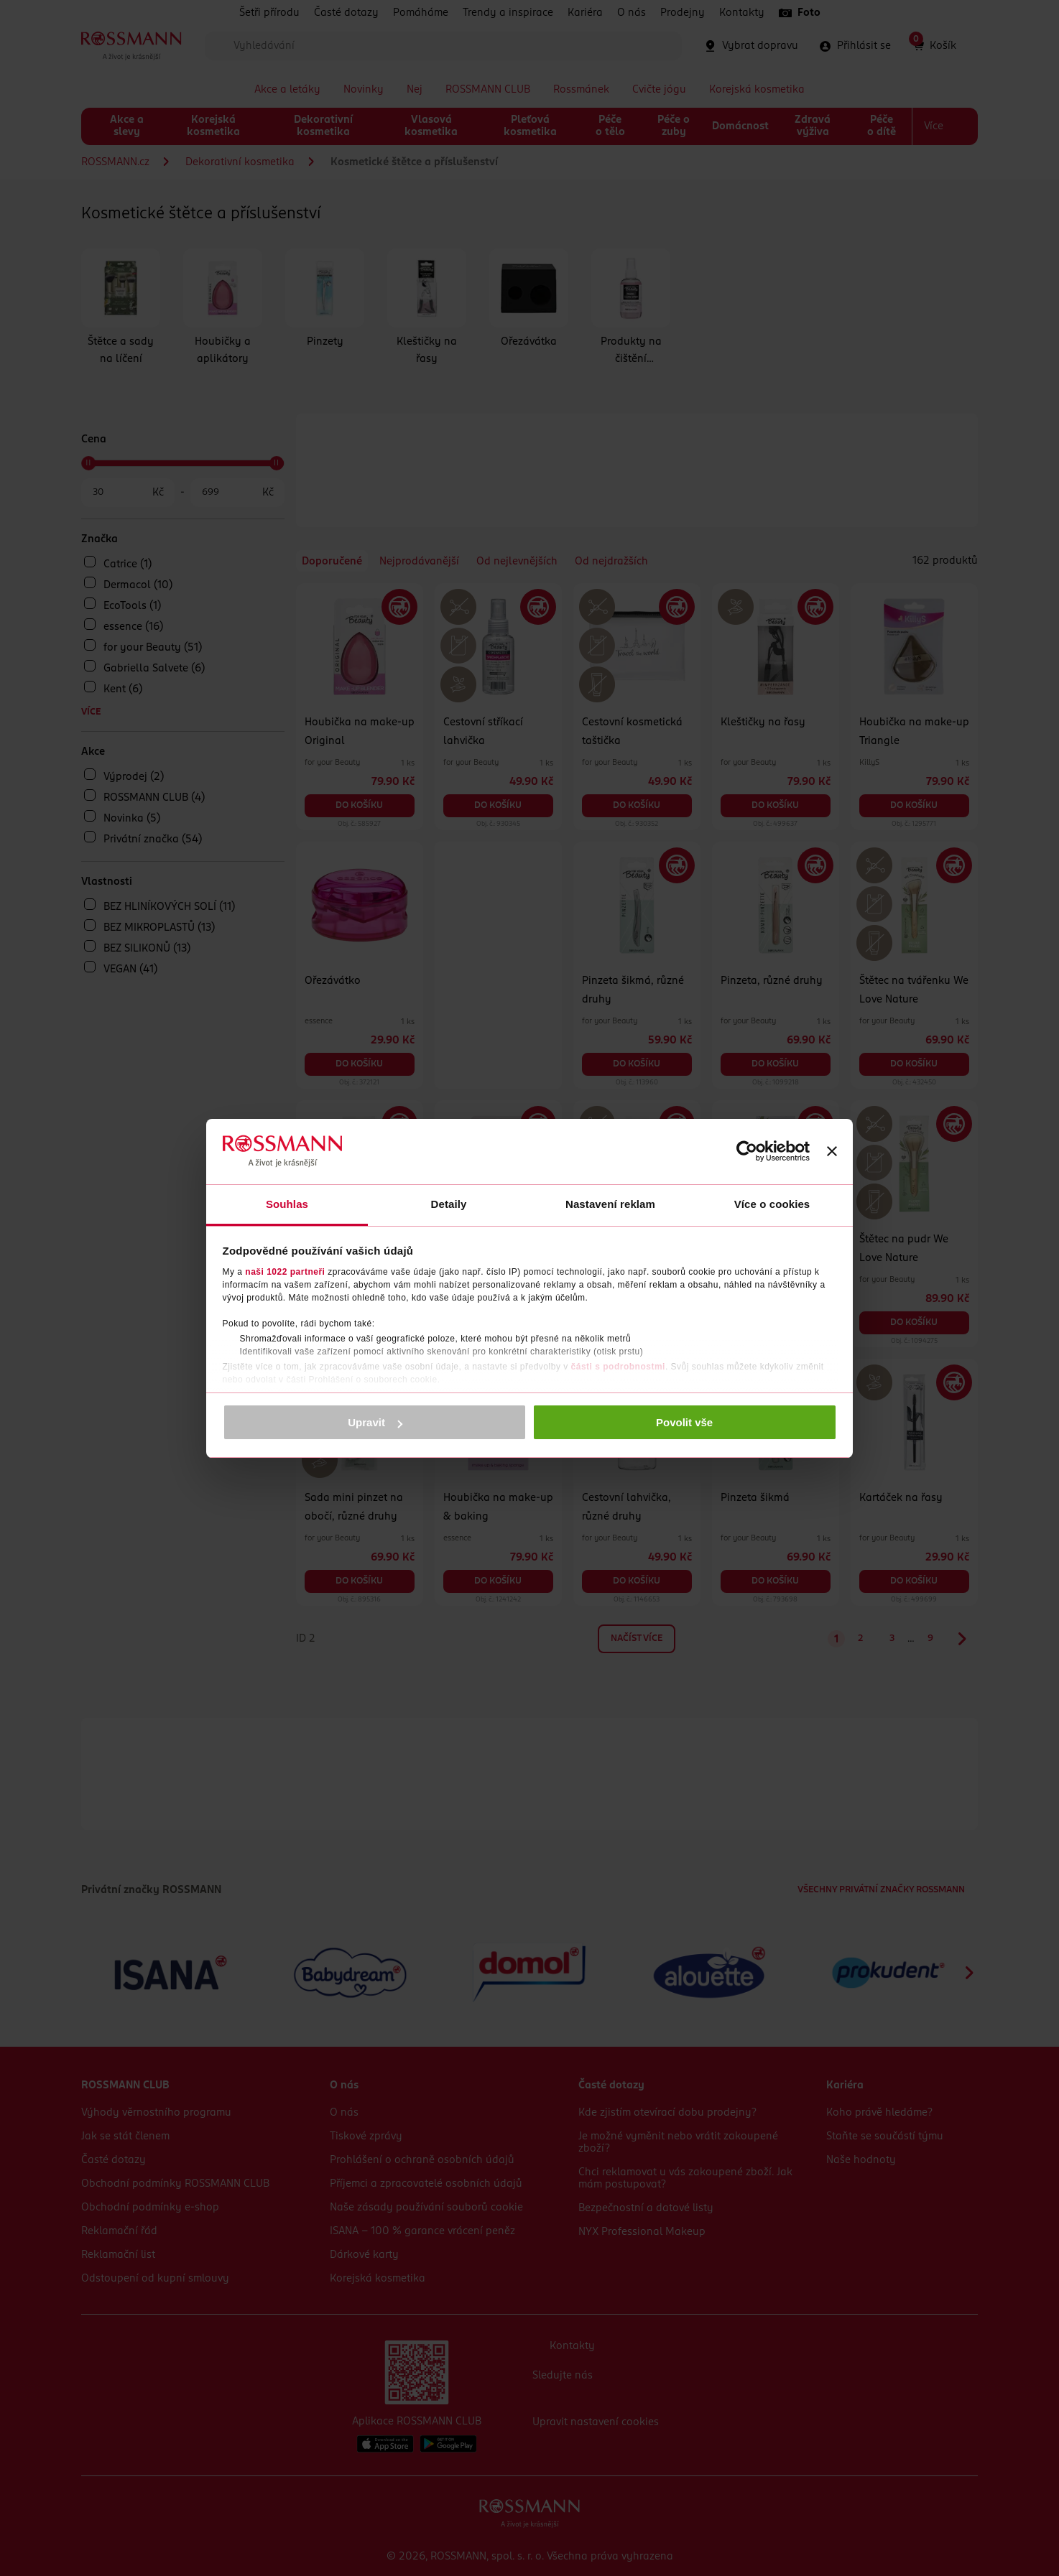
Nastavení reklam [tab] (610, 1204)
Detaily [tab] (449, 1204)
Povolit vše (684, 1422)
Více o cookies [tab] (772, 1204)
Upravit (375, 1422)
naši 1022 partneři (285, 1272)
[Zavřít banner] (832, 1151)
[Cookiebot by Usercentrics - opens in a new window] (747, 1151)
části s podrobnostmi (618, 1367)
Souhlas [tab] (287, 1204)
